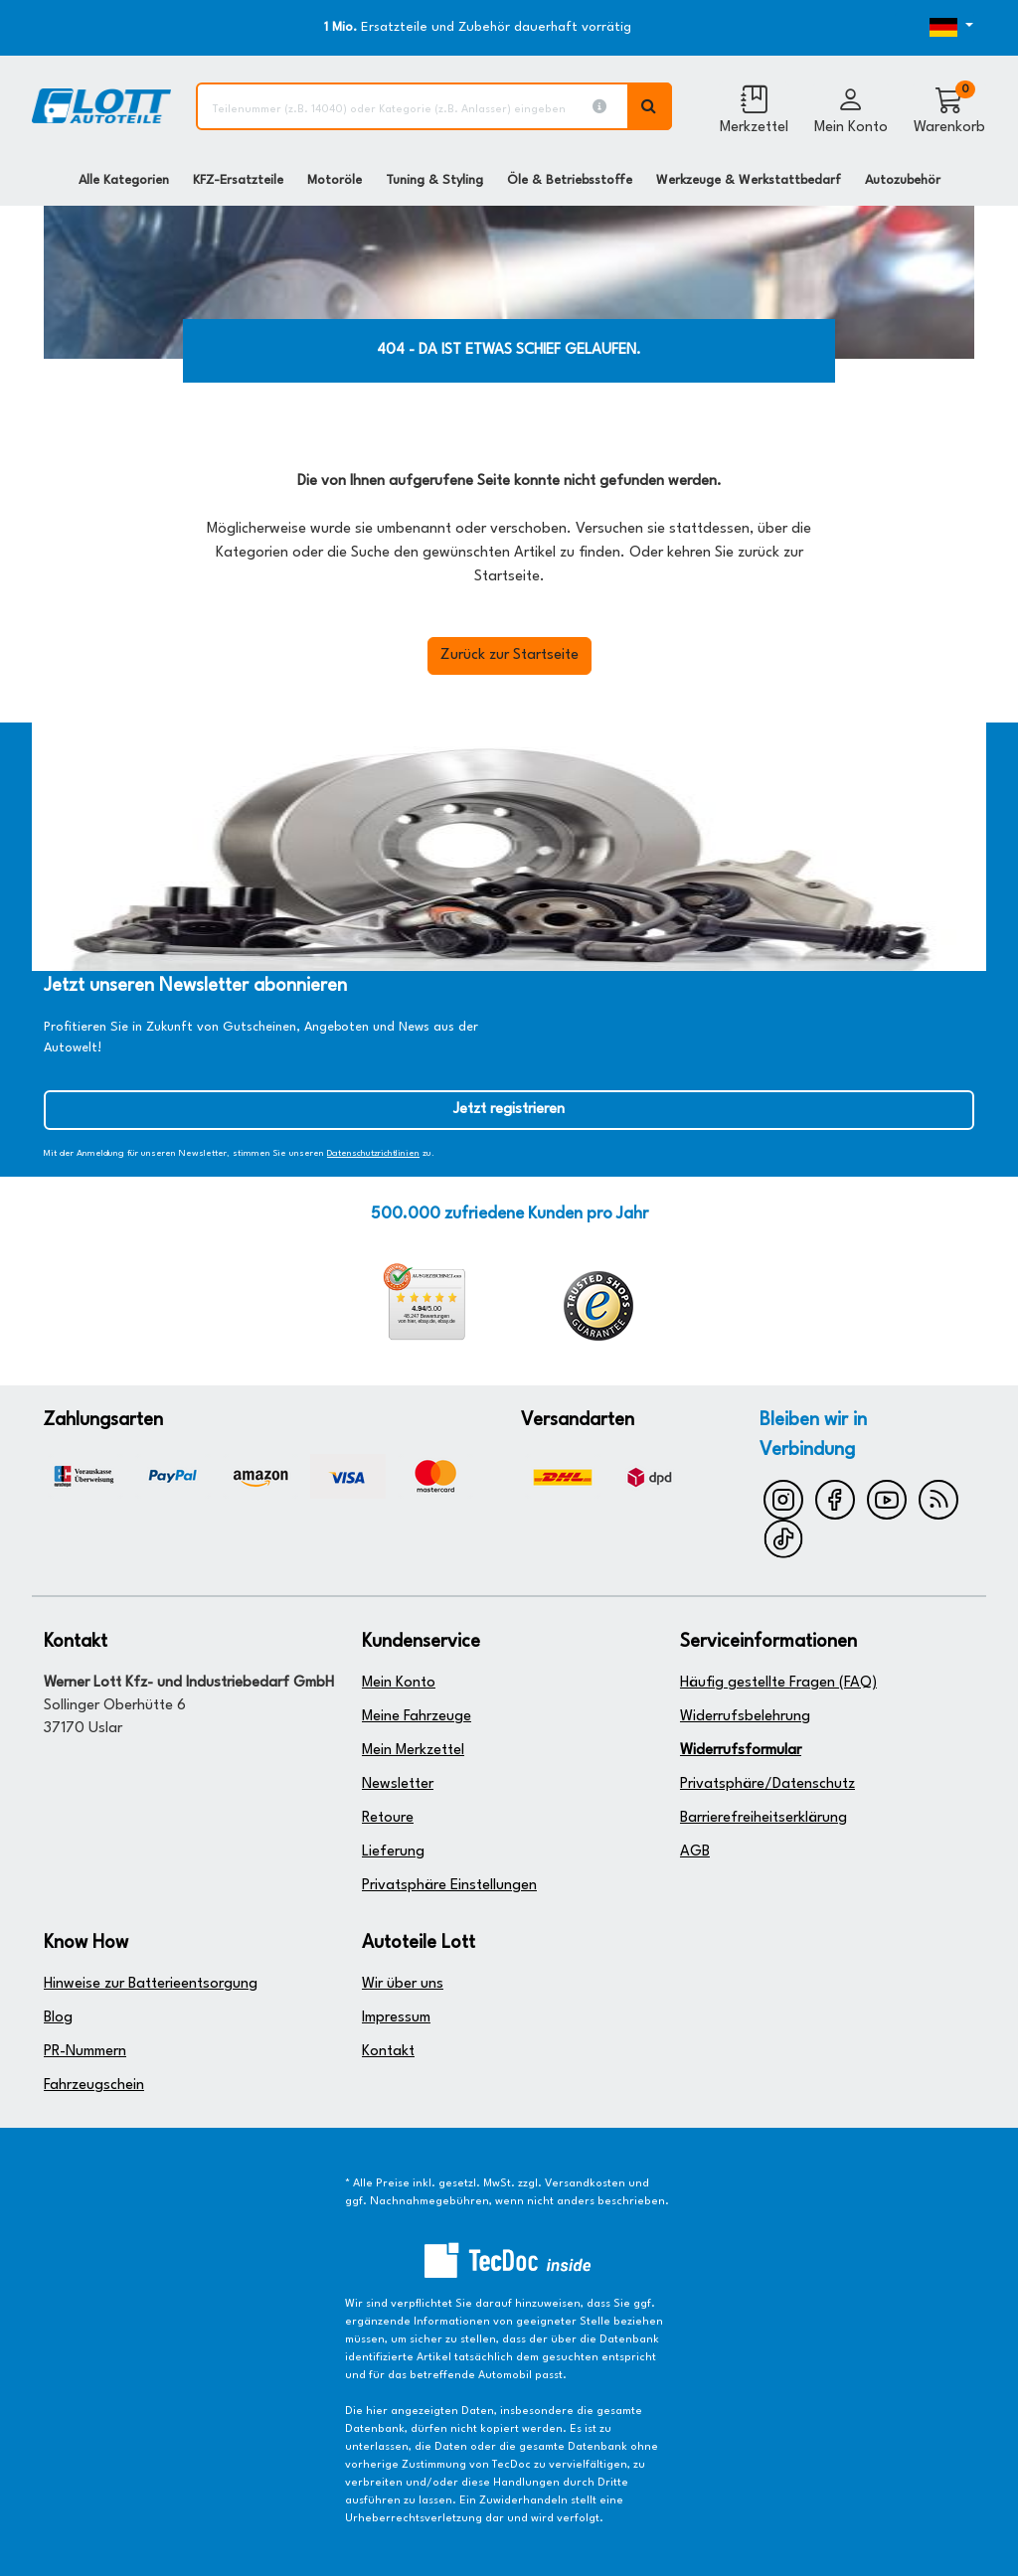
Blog (58, 2018)
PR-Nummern (85, 2051)
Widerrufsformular (740, 1750)
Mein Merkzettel (413, 1750)
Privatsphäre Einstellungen (449, 1885)
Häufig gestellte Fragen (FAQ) (778, 1683)
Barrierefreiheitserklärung (763, 1818)
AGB (695, 1852)
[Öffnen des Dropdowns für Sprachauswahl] (934, 28)
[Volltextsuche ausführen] (650, 106)
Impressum (396, 2018)
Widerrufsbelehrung (745, 1716)
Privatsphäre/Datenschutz (767, 1784)
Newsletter (397, 1784)
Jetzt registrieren (509, 1109)
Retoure (388, 1818)
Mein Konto (398, 1683)
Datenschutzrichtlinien (373, 1153)
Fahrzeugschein (94, 2085)
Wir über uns (402, 1984)
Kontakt (388, 2051)
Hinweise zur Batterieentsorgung (150, 1984)
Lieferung (393, 1852)
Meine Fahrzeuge (416, 1716)
